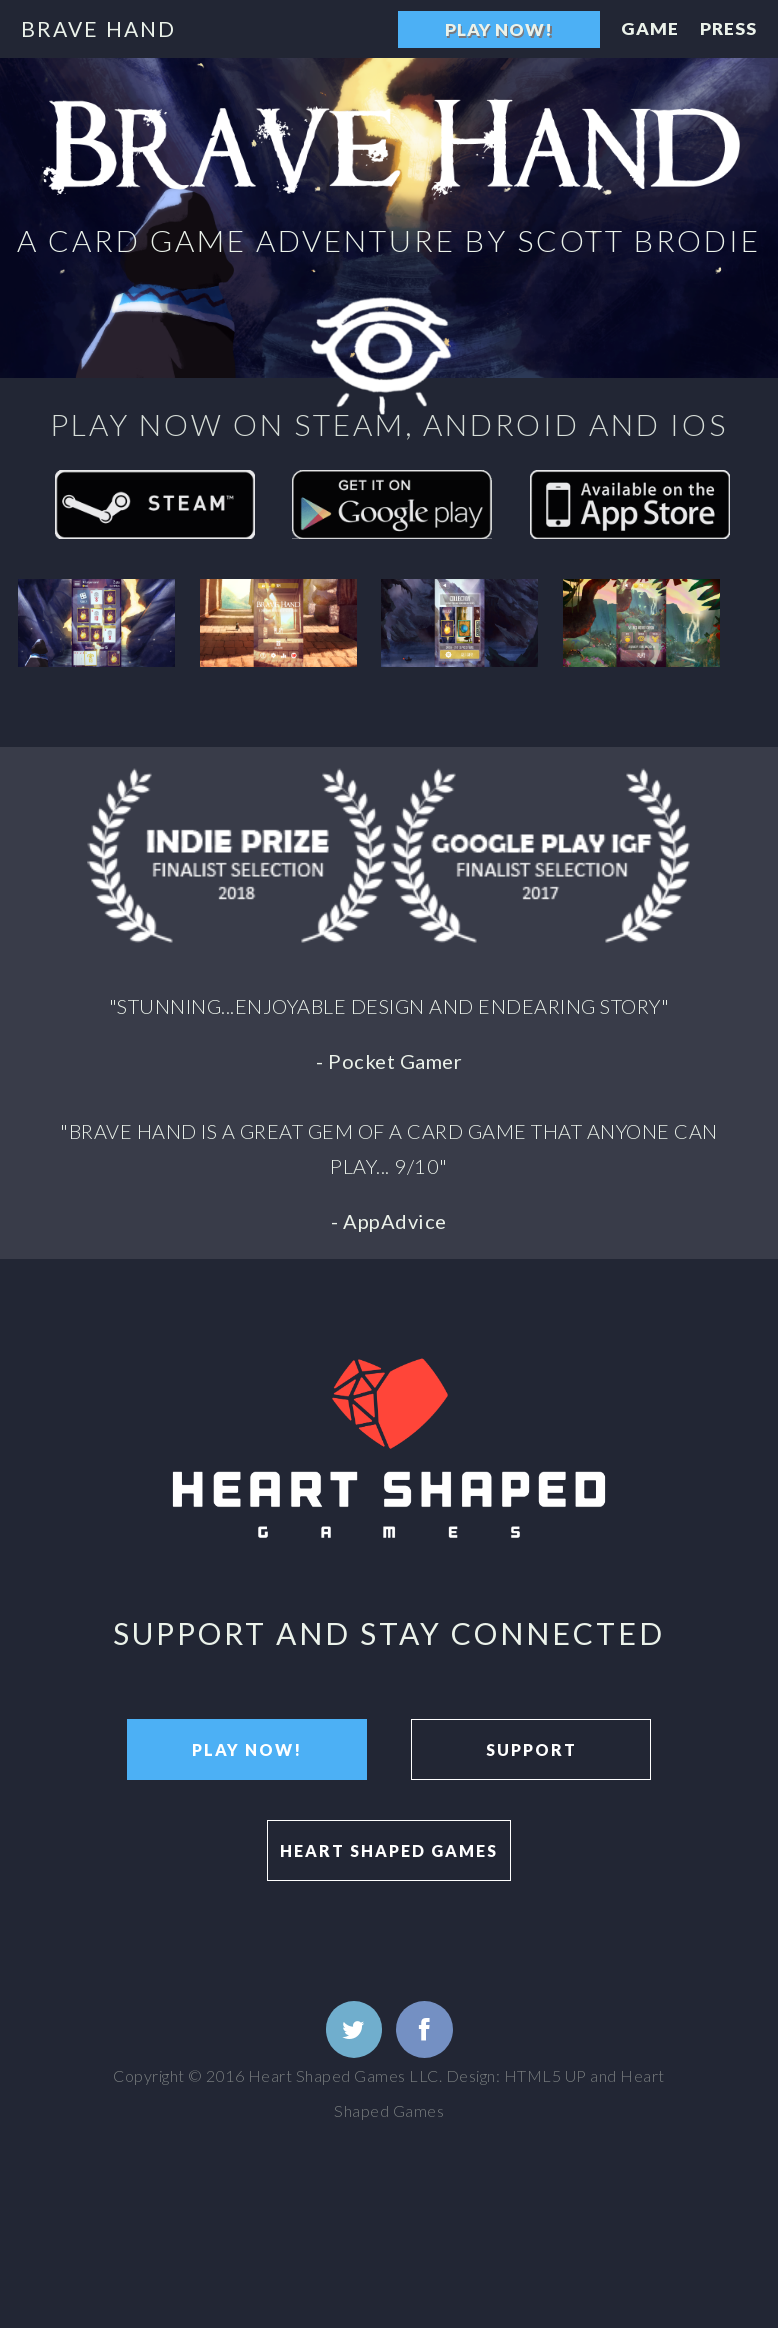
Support (531, 1749)
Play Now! (499, 29)
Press (728, 28)
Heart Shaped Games (389, 1850)
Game (650, 28)
